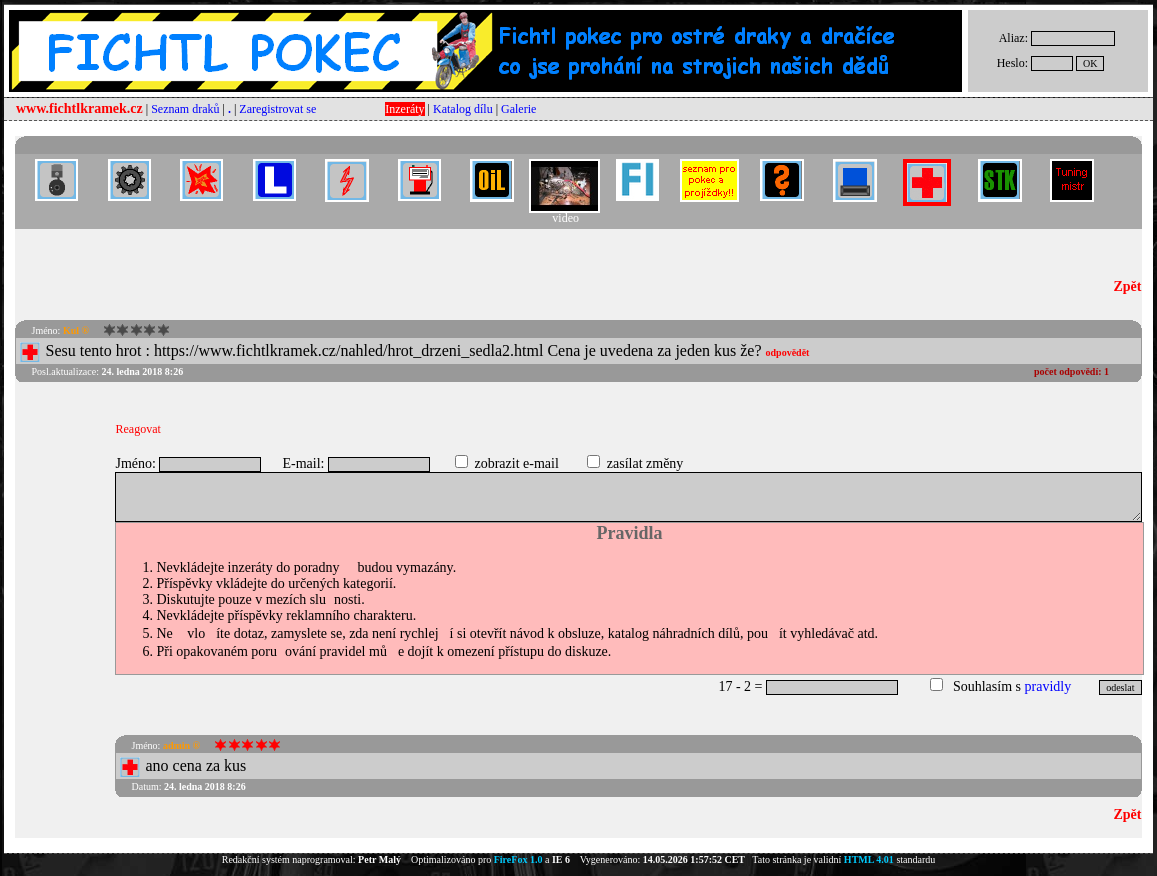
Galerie (518, 109)
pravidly (1048, 686)
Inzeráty (404, 109)
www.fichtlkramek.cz (79, 108)
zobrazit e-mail (516, 463)
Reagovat (137, 429)
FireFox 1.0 (518, 859)
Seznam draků (185, 109)
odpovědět (788, 352)
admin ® (181, 745)
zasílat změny (645, 463)
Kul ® (76, 330)
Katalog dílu (463, 109)
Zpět (1128, 286)
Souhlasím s (986, 686)
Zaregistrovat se (277, 109)
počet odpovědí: (1071, 371)
